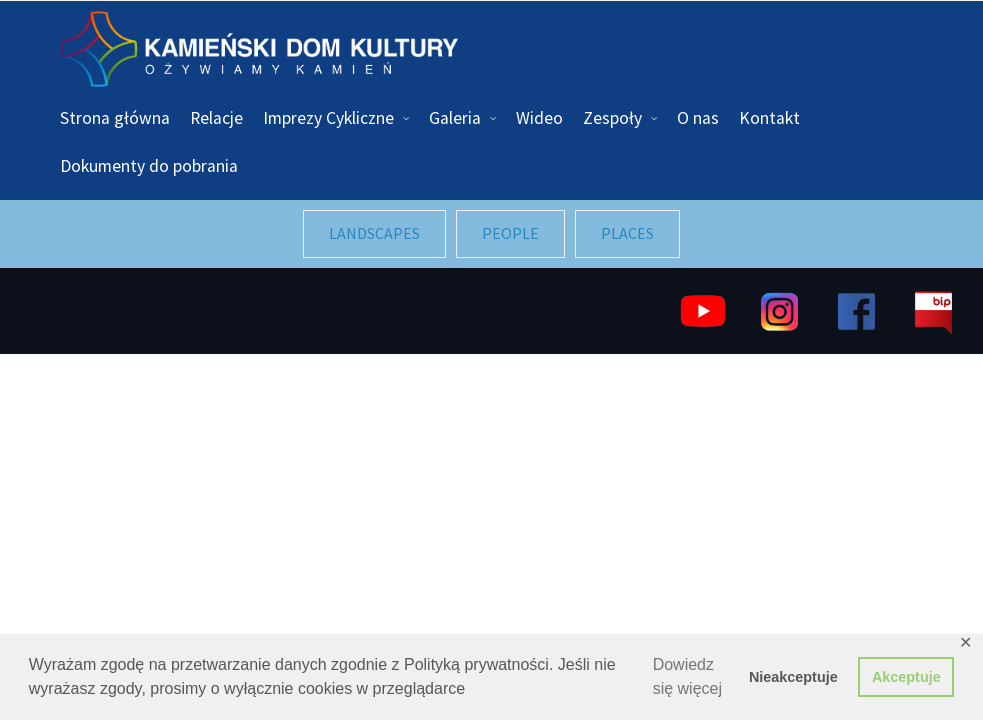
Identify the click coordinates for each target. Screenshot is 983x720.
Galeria (455, 118)
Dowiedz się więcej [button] (687, 676)
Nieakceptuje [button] (793, 677)
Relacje (216, 118)
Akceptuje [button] (906, 677)
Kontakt (769, 118)
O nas (698, 118)
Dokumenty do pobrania (149, 166)
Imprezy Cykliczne (328, 118)
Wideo (539, 118)
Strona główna (115, 118)
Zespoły (612, 118)
